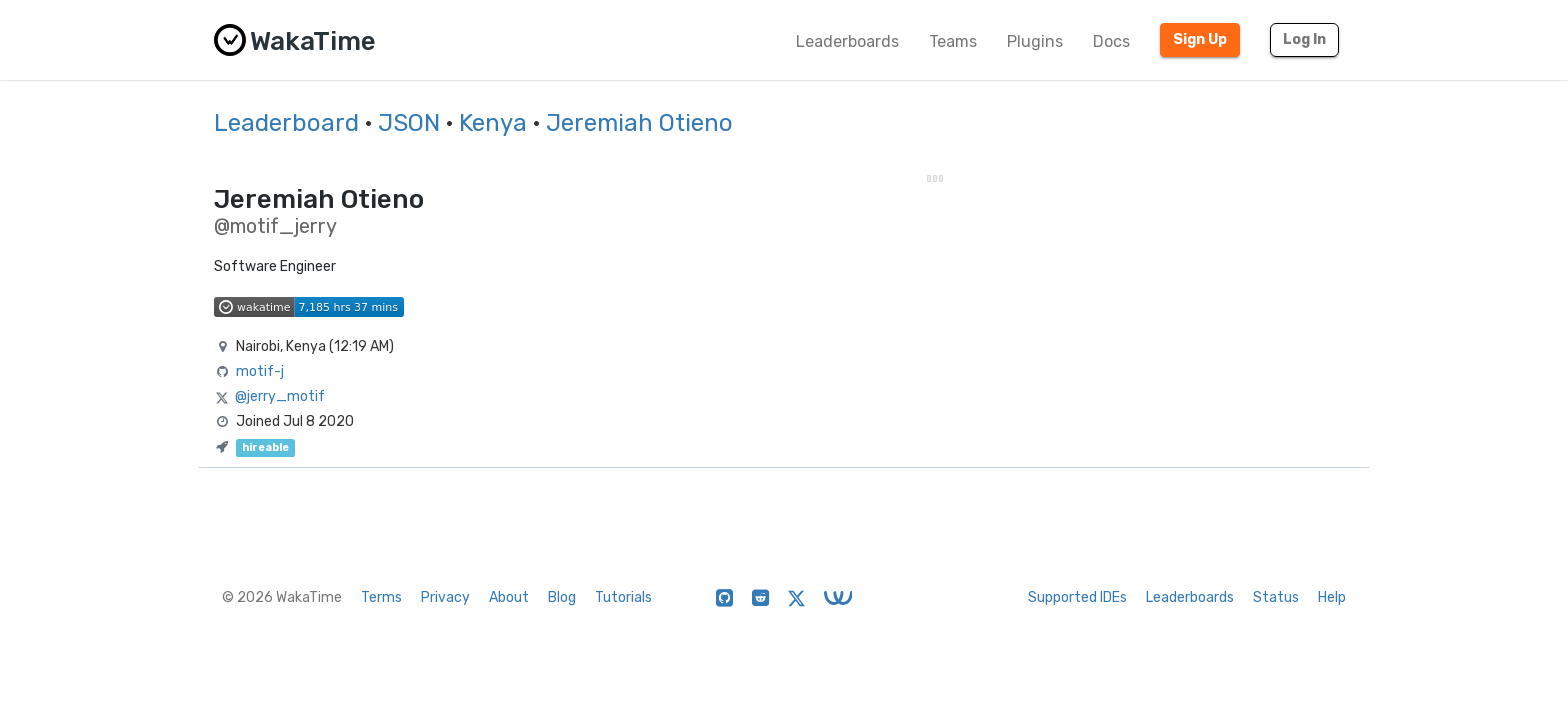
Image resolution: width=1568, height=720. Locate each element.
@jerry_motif (280, 396)
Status (1276, 597)
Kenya (493, 123)
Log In (1304, 39)
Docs (1111, 41)
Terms (381, 597)
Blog (562, 597)
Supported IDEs (1077, 597)
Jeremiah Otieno (639, 123)
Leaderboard (286, 123)
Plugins (1035, 41)
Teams (953, 41)
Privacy (445, 597)
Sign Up (1200, 39)
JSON (409, 123)
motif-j (260, 371)
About (509, 597)
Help (1332, 597)
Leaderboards (847, 41)
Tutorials (623, 597)
